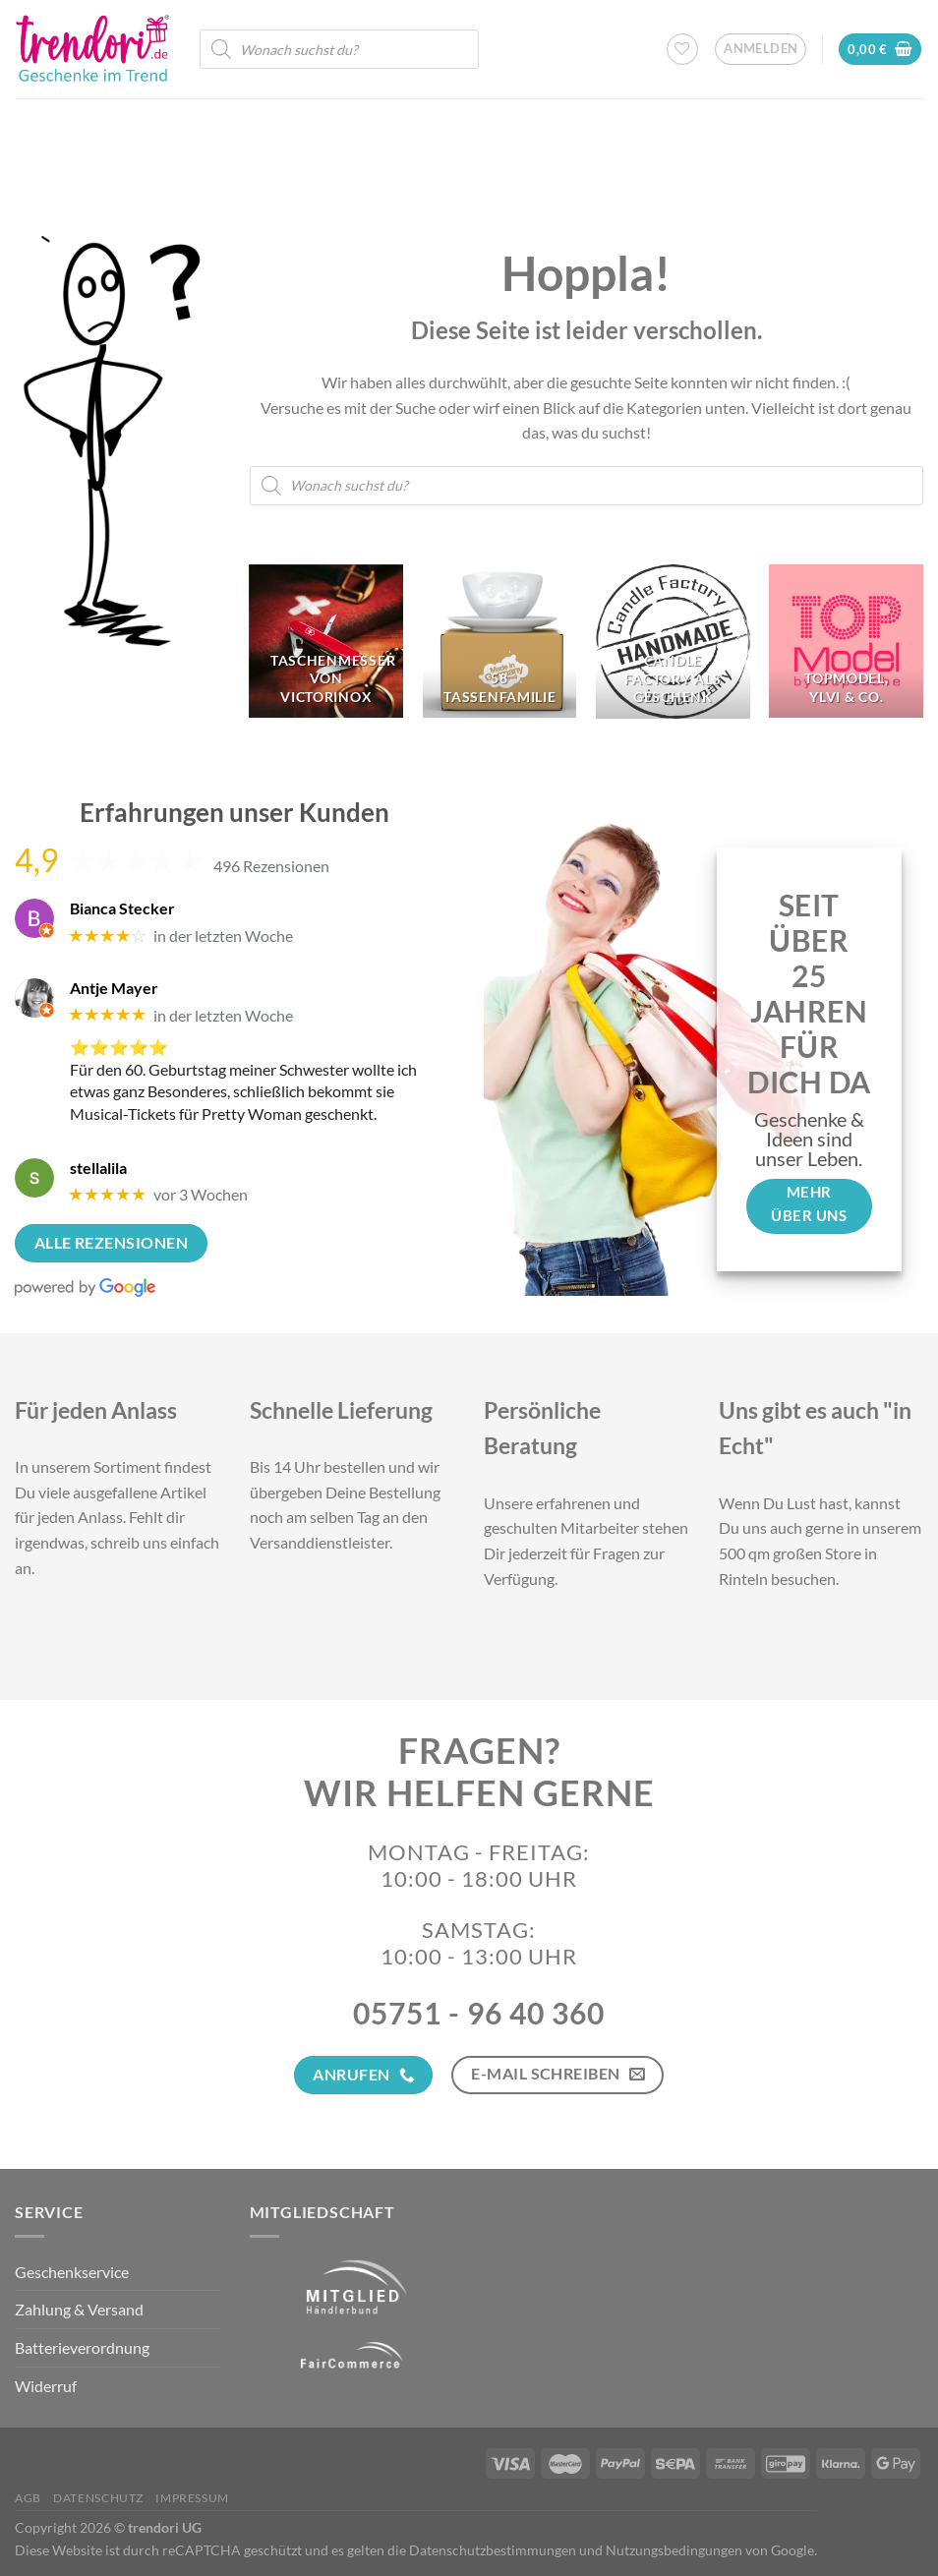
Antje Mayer (114, 987)
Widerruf (46, 2385)
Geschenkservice (72, 2271)
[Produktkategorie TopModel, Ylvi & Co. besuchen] (846, 641)
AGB (28, 2497)
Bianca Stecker (122, 908)
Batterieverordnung (82, 2347)
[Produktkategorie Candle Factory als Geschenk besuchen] (673, 641)
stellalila (98, 1167)
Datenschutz (98, 2497)
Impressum (192, 2497)
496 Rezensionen (271, 865)
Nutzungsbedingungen (674, 2550)
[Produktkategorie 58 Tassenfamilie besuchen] (500, 641)
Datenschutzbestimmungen (492, 2550)
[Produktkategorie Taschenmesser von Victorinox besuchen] (326, 641)
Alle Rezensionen (111, 1243)
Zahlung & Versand (79, 2309)
